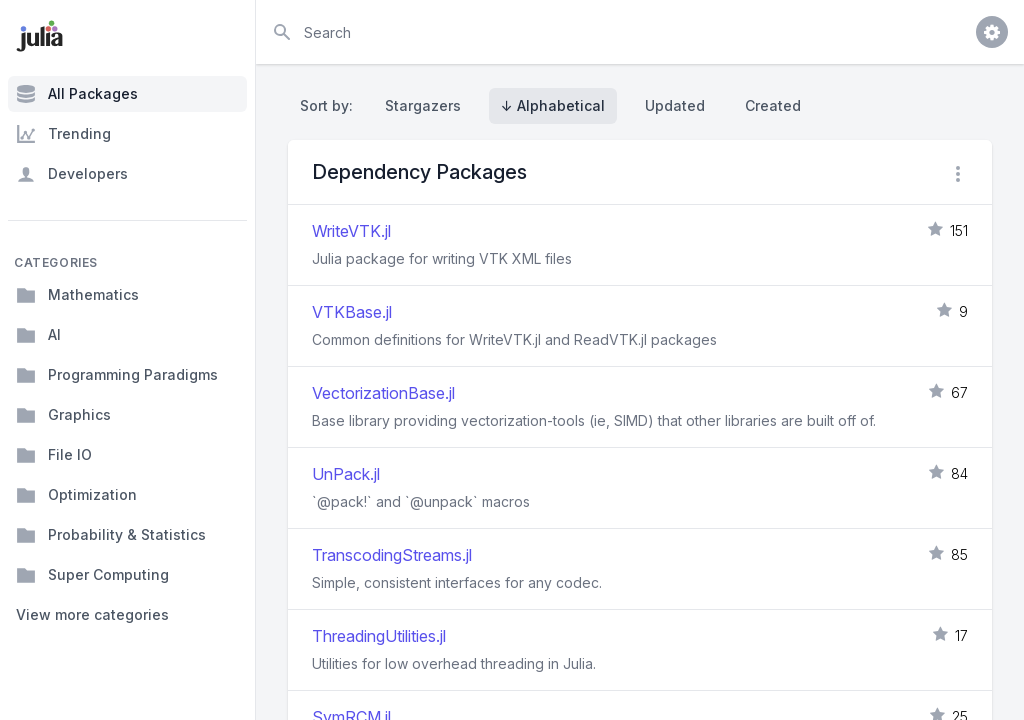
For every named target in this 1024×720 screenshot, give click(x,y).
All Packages (77, 94)
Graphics (63, 415)
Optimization (76, 495)
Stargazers (423, 105)
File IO (54, 455)
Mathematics (77, 295)
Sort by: (330, 105)
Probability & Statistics (111, 535)
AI (38, 335)
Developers (72, 174)
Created (773, 105)
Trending (63, 134)
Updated (675, 105)
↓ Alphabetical (553, 105)
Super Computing (92, 575)
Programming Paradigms (117, 375)
